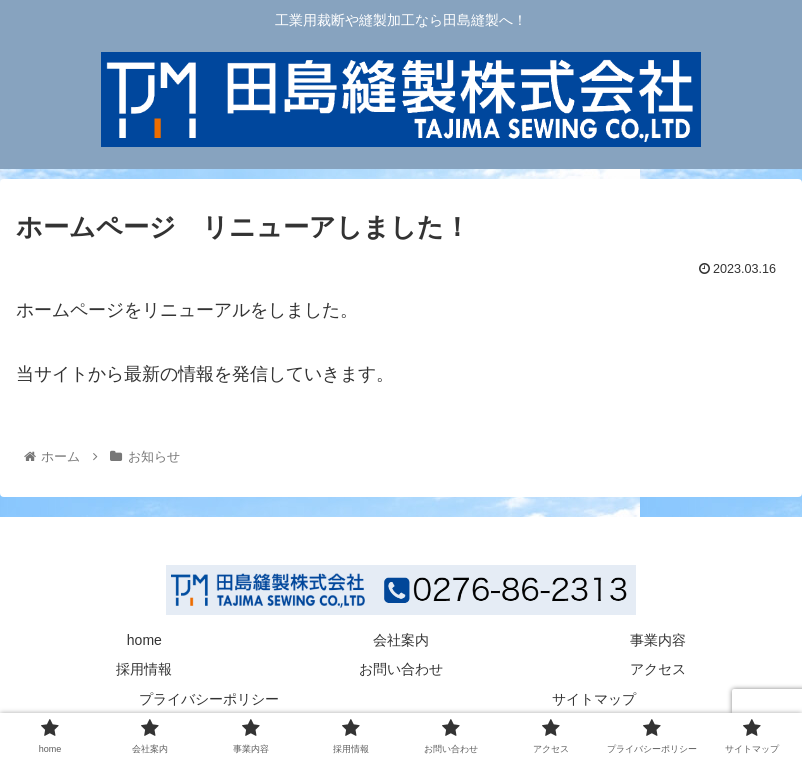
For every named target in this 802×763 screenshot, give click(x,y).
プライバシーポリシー (209, 699)
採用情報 (144, 669)
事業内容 (658, 640)
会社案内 (401, 640)
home (144, 640)
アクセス (658, 669)
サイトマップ (594, 699)
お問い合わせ (401, 669)
